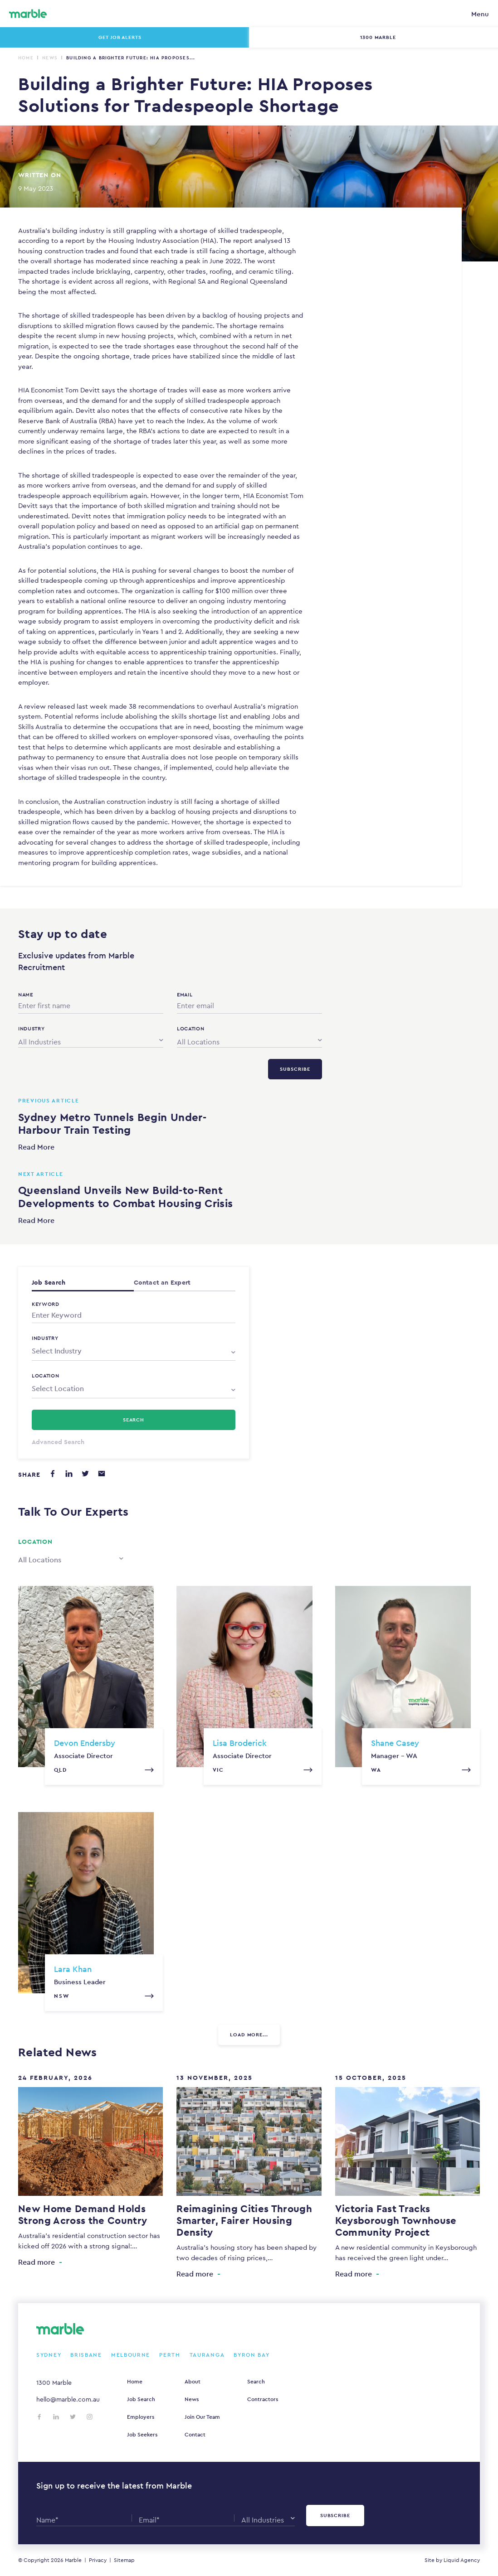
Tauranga (207, 2355)
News (50, 58)
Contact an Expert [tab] (162, 1282)
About (192, 2381)
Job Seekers (142, 2434)
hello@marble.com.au (68, 2399)
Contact (195, 2434)
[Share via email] (101, 1473)
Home (26, 58)
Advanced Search (58, 1442)
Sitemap (124, 2560)
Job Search (141, 2399)
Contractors (262, 2399)
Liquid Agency (462, 2560)
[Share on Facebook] (52, 1473)
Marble (73, 2560)
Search (256, 2381)
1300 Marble (54, 2382)
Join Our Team (202, 2417)
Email (184, 994)
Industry (45, 1338)
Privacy (98, 2560)
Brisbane (86, 2355)
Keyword (45, 1304)
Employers (140, 2417)
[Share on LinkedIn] (69, 1473)
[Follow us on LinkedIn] (56, 2416)
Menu (480, 14)
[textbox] (133, 1351)
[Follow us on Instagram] (89, 2416)
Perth (170, 2355)
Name (25, 994)
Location (45, 1376)
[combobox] (90, 1040)
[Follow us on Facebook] (39, 2416)
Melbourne (130, 2355)
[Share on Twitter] (85, 1473)
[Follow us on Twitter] (72, 2416)
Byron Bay (251, 2355)
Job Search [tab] (48, 1282)
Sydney (48, 2355)
